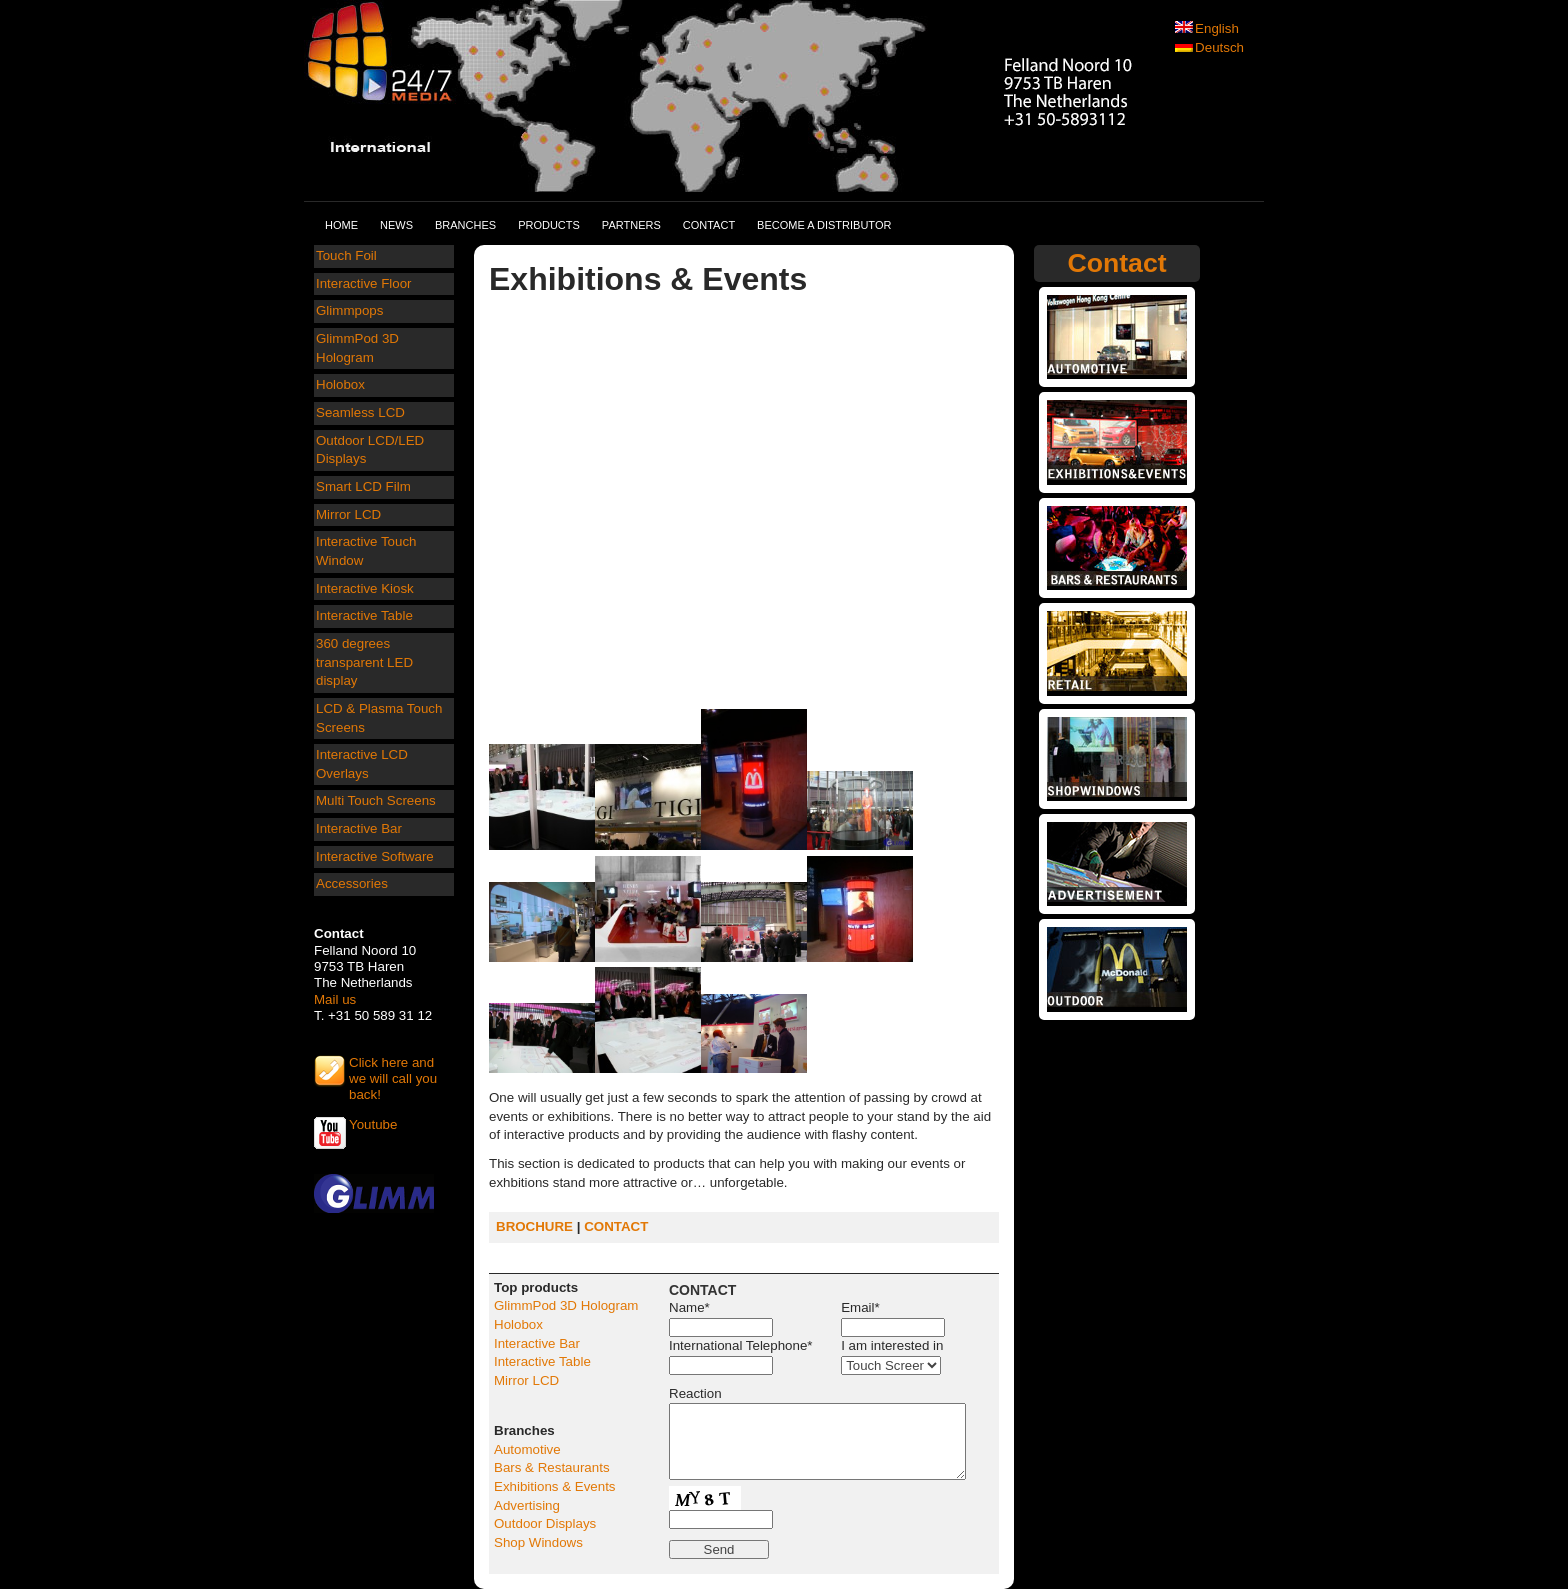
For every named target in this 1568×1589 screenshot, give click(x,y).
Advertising (527, 1505)
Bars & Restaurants (552, 1467)
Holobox (340, 384)
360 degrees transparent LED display (364, 662)
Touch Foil (346, 255)
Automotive (527, 1449)
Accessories (352, 883)
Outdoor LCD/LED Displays (370, 450)
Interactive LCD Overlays (362, 764)
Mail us (335, 999)
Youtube (373, 1124)
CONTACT (616, 1226)
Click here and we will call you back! (393, 1071)
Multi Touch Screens (376, 800)
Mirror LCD (348, 514)
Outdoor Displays (545, 1523)
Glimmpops (349, 310)
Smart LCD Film (363, 486)
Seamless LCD (360, 412)
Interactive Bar (359, 828)
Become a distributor (824, 225)
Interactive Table (364, 615)
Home (341, 225)
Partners (631, 225)
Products (549, 225)
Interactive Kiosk (365, 588)
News (396, 225)
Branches (465, 225)
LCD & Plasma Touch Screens (379, 718)
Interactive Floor (364, 283)
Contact (709, 225)
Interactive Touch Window (366, 551)
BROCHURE (534, 1226)
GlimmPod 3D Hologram (357, 348)
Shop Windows (538, 1542)
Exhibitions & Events (555, 1486)
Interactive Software (375, 856)
